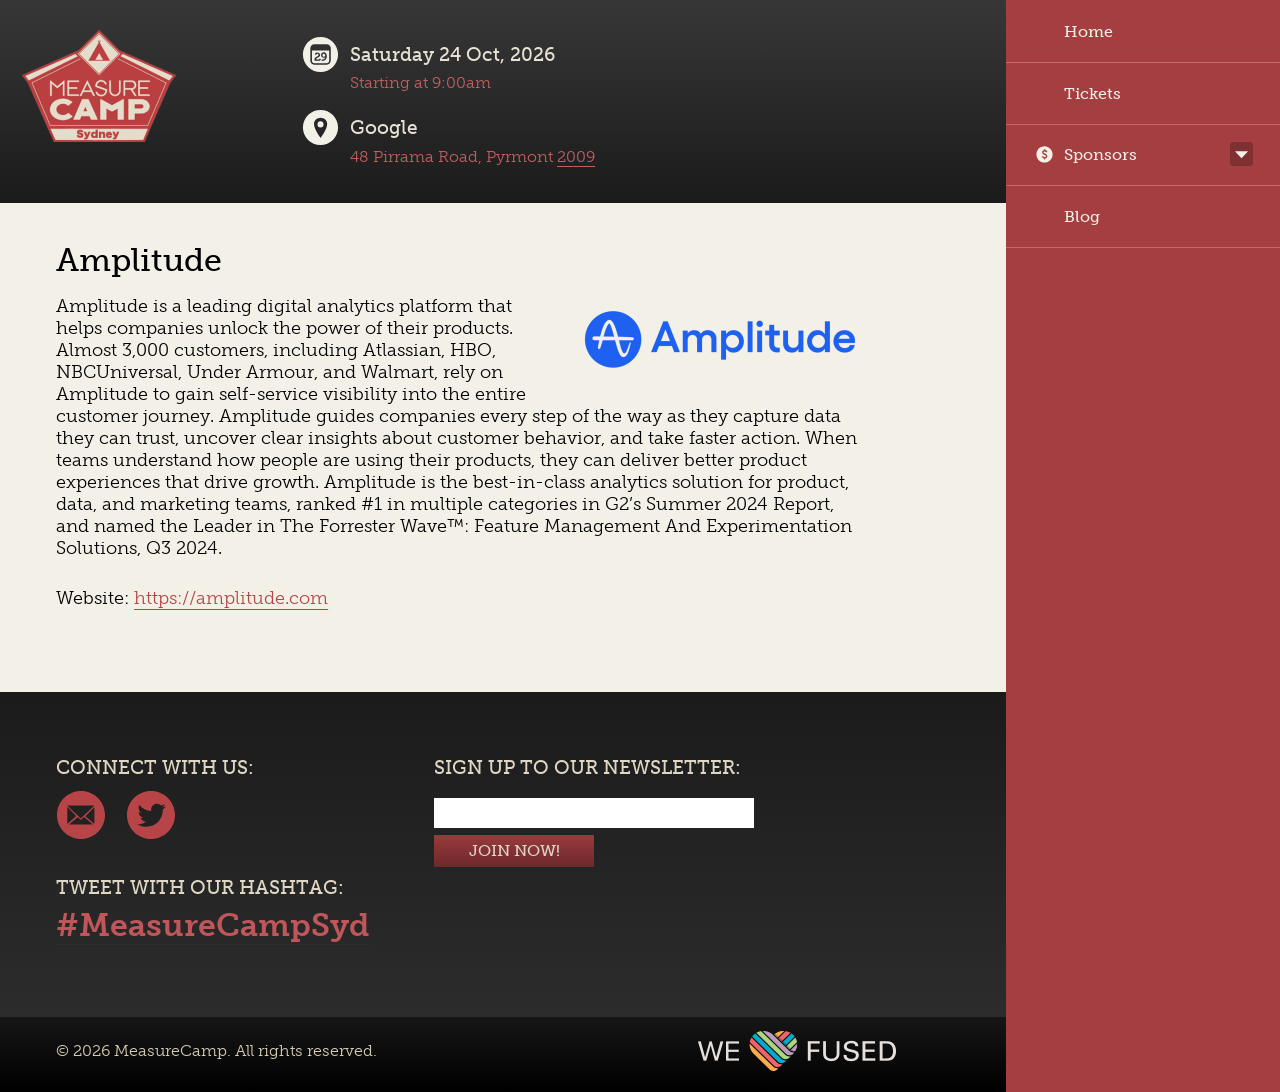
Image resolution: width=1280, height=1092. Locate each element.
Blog (1067, 216)
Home (1074, 31)
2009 (576, 156)
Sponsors (1086, 154)
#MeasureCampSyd (213, 925)
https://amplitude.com (231, 598)
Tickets (1078, 93)
